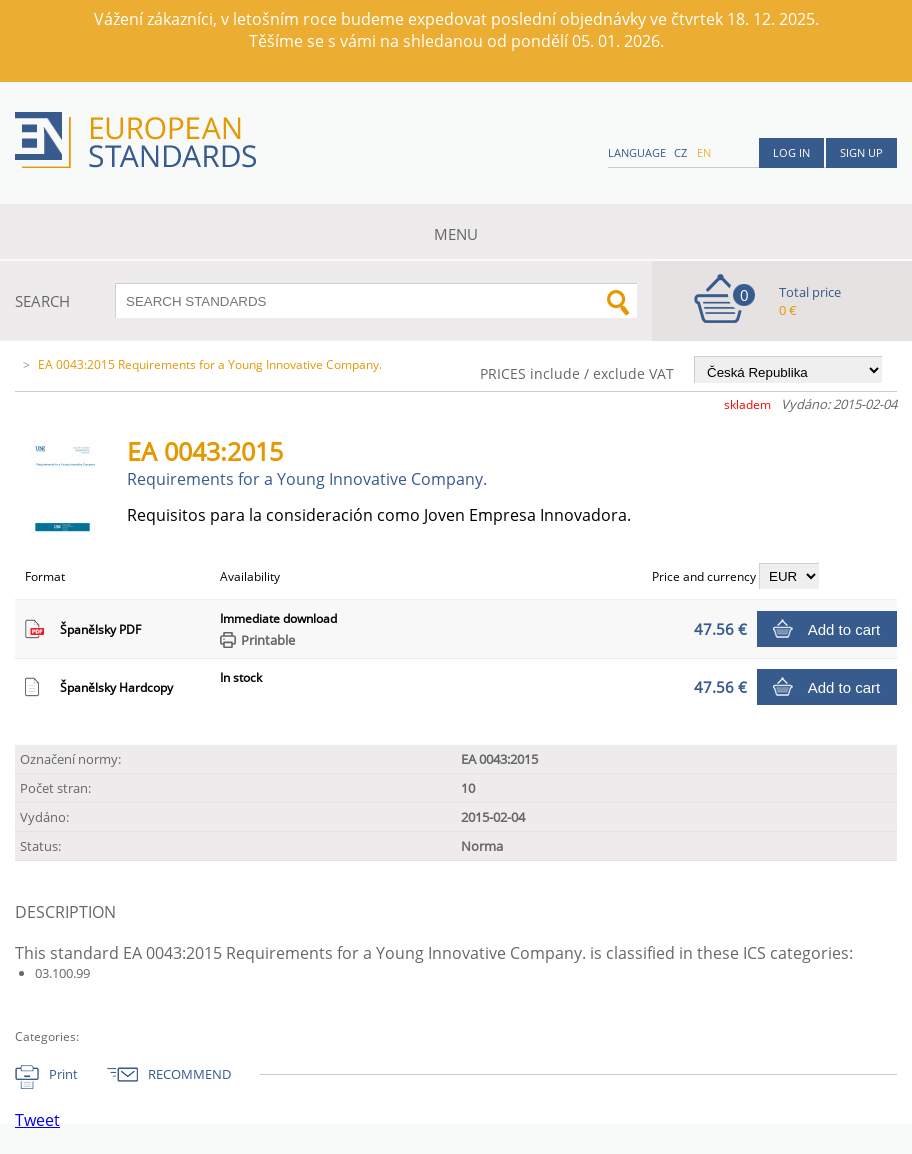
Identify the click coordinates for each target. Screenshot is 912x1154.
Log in (791, 152)
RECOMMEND (189, 1074)
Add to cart (844, 629)
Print (63, 1074)
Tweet (37, 1120)
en (704, 152)
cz (680, 152)
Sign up (861, 152)
